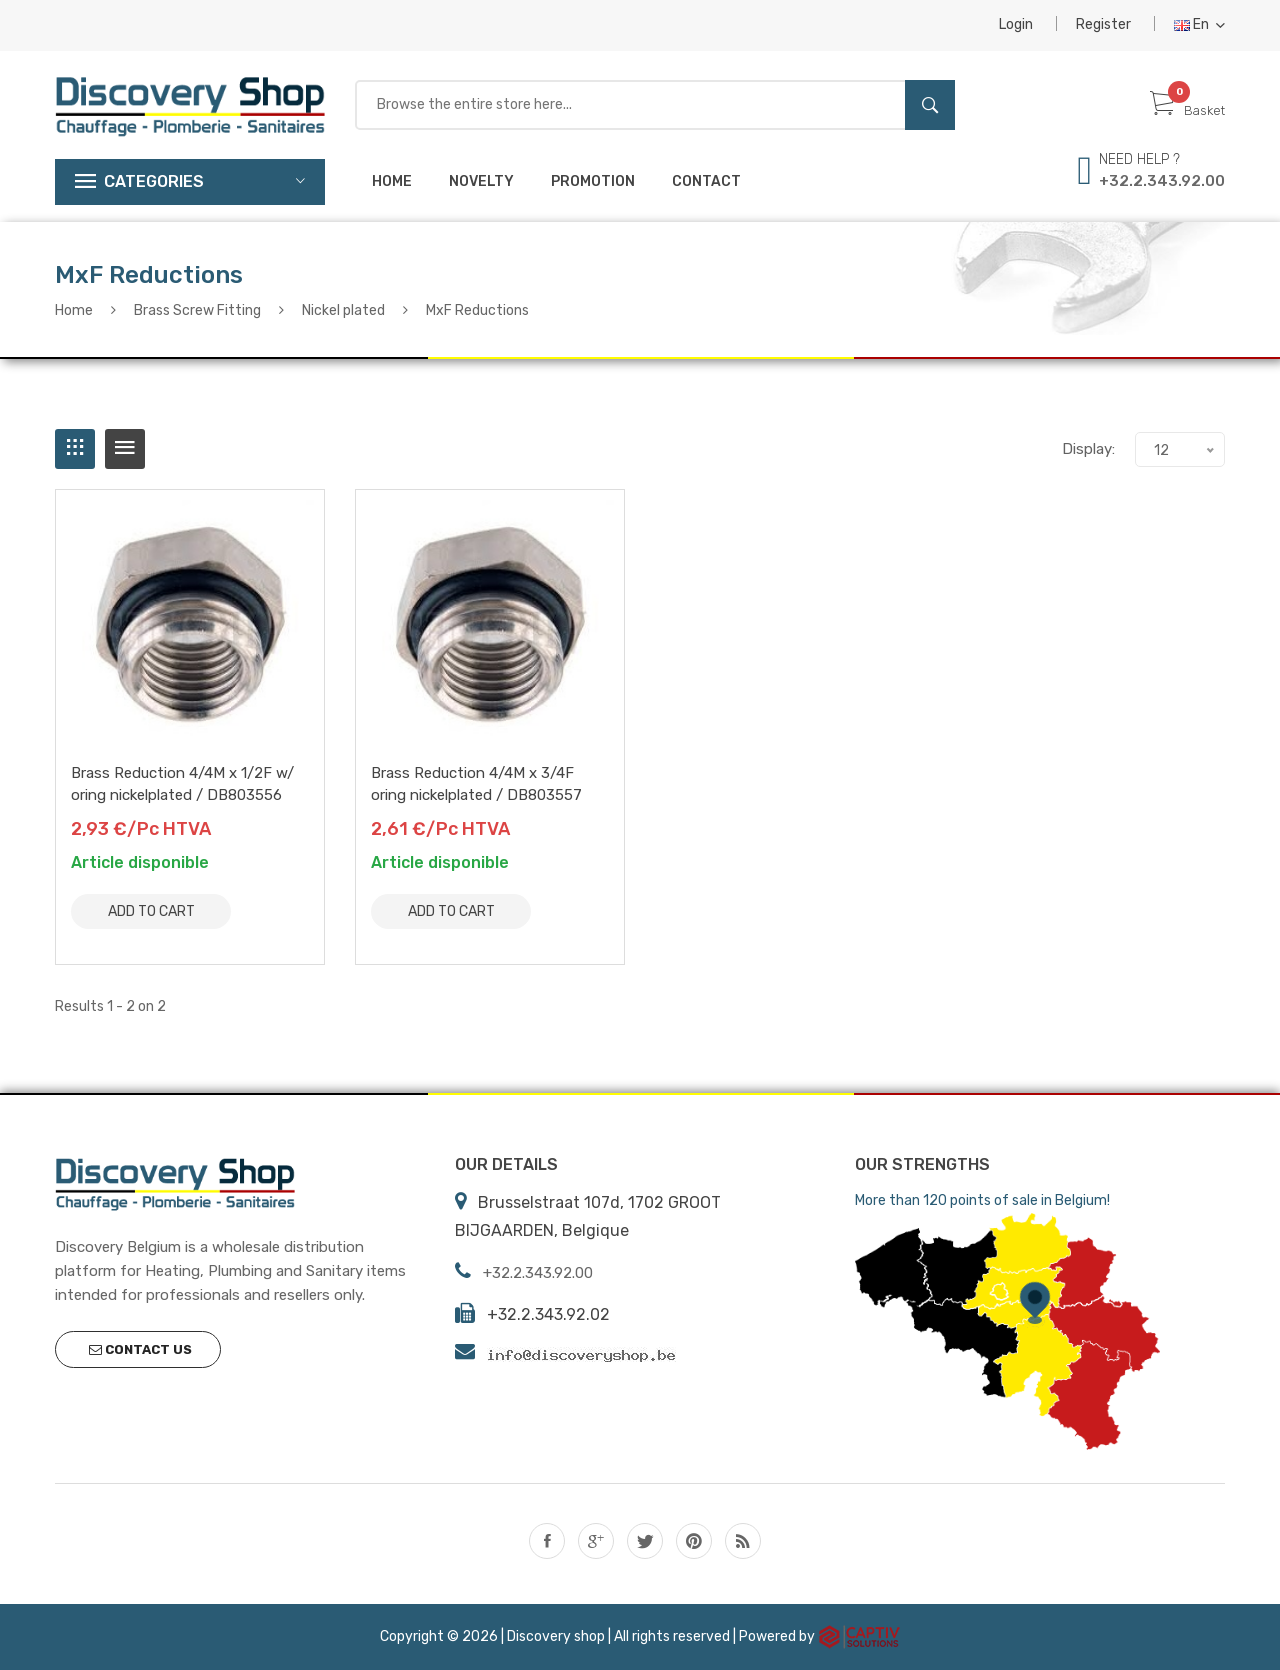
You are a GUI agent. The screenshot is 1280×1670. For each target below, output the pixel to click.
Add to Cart (151, 911)
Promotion (593, 181)
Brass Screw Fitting (197, 310)
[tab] (75, 449)
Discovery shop (556, 1635)
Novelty (481, 181)
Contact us (140, 1349)
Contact (706, 181)
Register (1103, 24)
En (1199, 24)
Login (1016, 24)
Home (392, 181)
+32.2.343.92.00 (1162, 181)
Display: (1088, 449)
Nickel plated (343, 310)
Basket (1187, 110)
